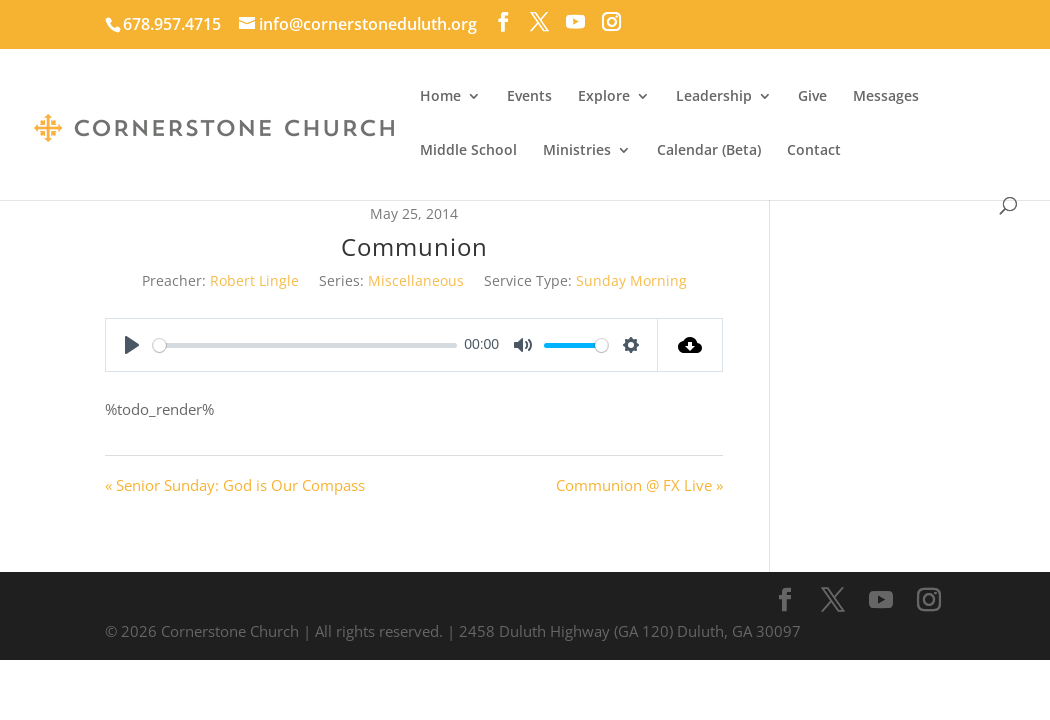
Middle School (468, 151)
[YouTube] (575, 22)
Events (529, 97)
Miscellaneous (416, 280)
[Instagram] (611, 22)
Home (440, 97)
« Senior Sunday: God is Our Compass (235, 485)
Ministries (577, 151)
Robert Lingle (254, 280)
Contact (814, 151)
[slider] (305, 345)
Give (812, 97)
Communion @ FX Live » (639, 485)
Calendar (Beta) (709, 151)
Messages (886, 97)
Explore (604, 97)
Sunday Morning (631, 280)
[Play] (132, 345)
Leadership (714, 97)
